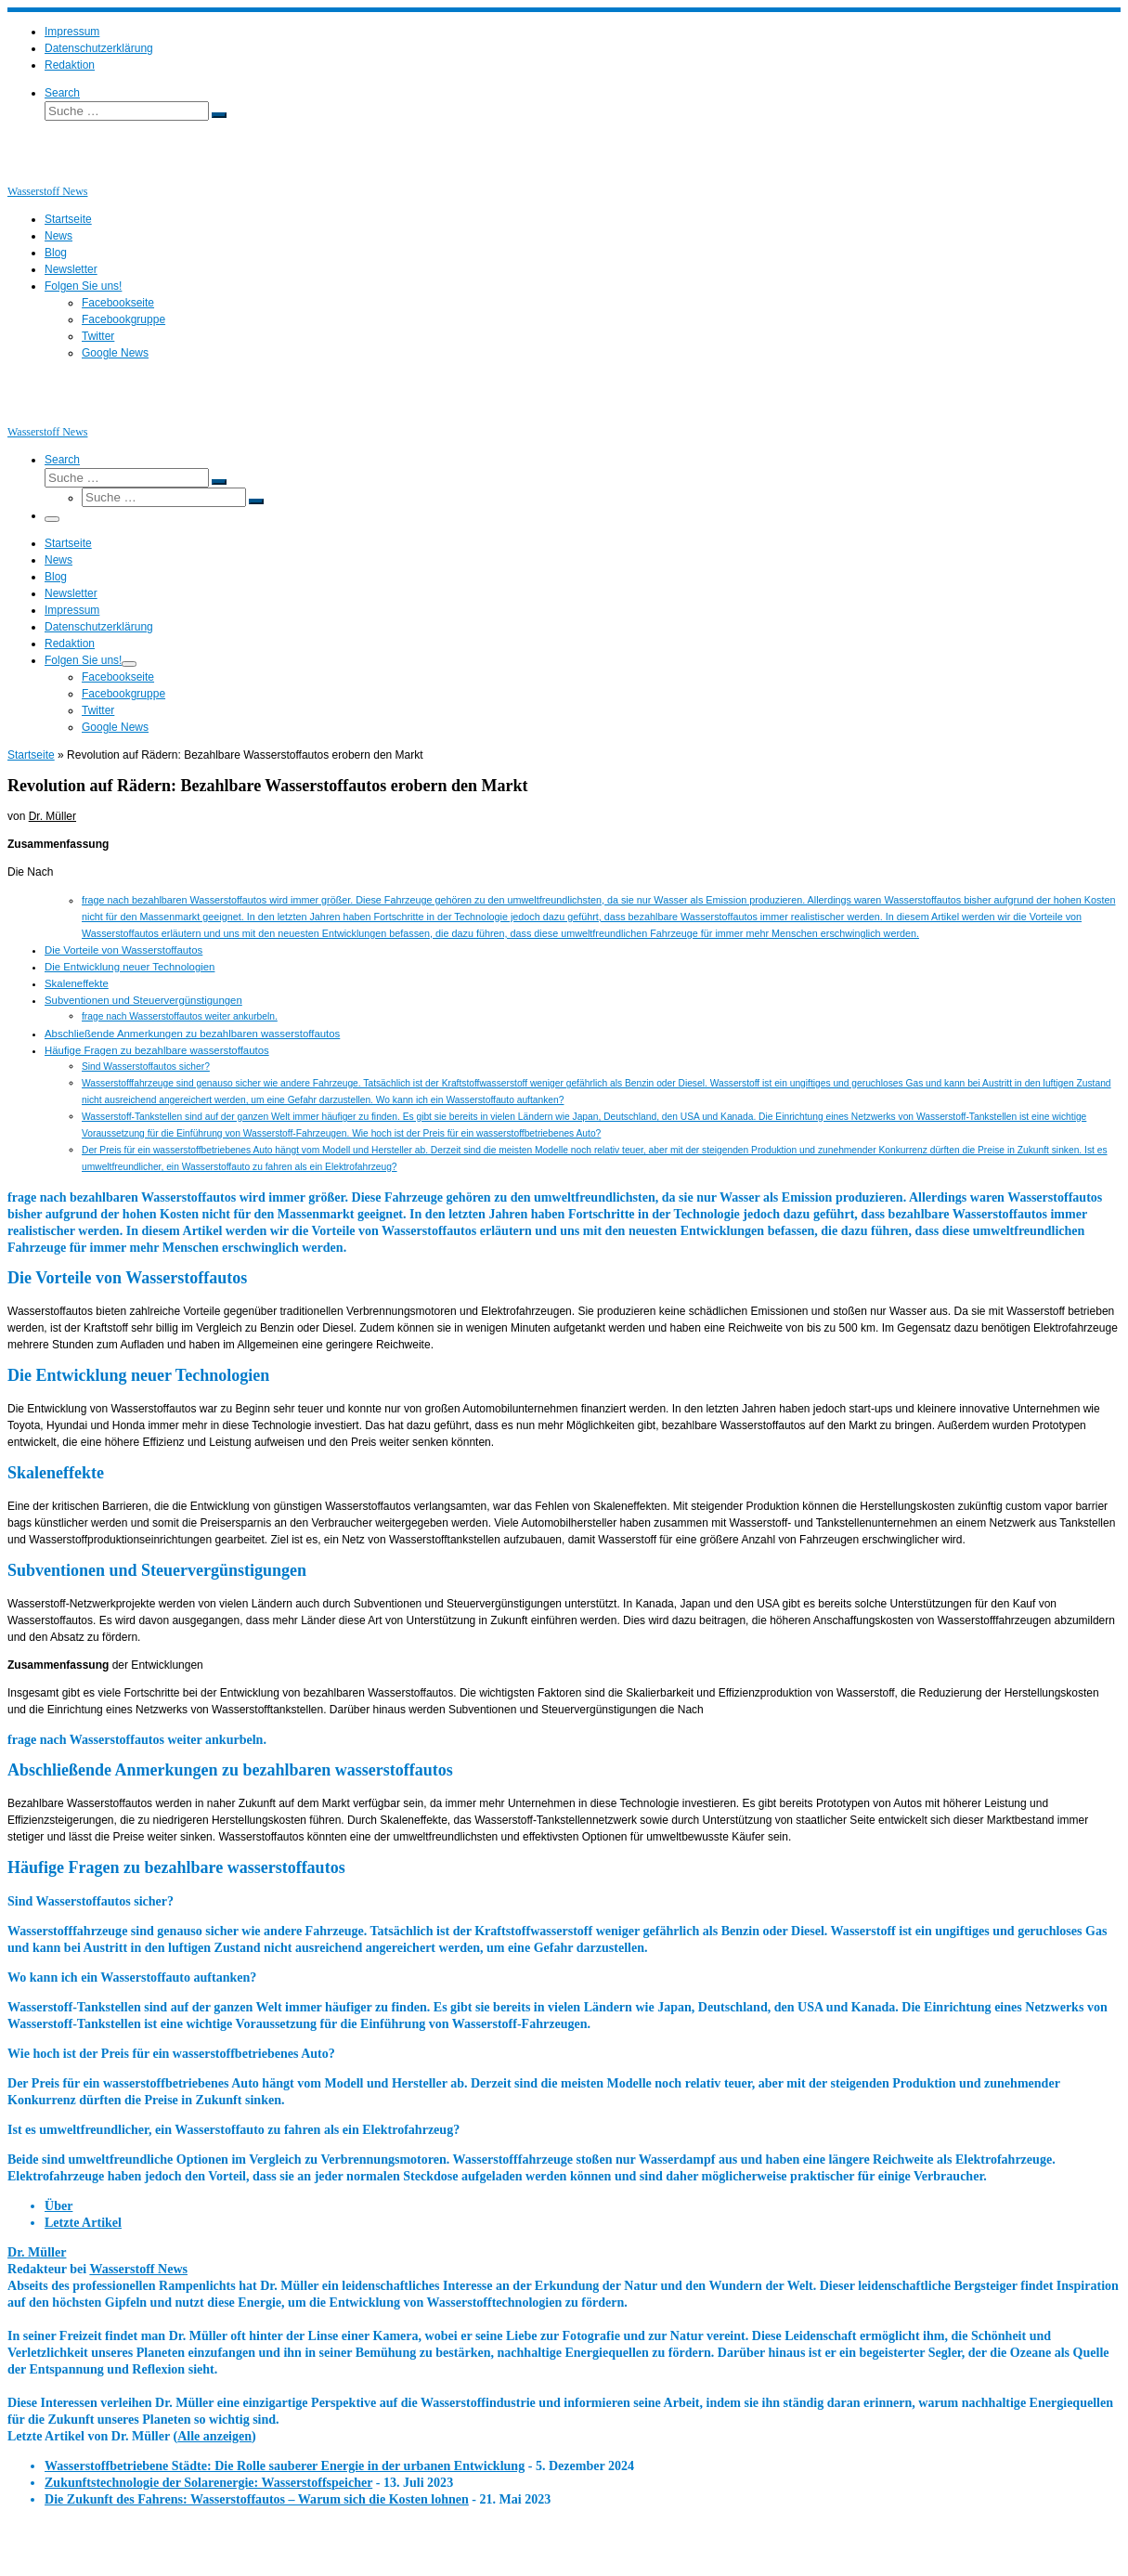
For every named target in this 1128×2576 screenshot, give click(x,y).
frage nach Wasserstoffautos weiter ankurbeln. (180, 1016)
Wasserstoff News (138, 2268)
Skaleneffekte (77, 983)
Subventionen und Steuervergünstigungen (143, 1000)
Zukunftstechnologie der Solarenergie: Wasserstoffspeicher (208, 2482)
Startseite (31, 754)
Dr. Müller (52, 816)
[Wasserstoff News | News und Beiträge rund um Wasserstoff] (30, 174)
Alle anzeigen (214, 2435)
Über (58, 2205)
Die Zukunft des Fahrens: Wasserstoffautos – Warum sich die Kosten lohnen (257, 2498)
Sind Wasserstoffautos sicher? (146, 1066)
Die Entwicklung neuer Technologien (129, 966)
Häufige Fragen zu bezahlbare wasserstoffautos (157, 1050)
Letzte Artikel (83, 2222)
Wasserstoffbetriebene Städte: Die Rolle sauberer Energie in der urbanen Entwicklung (285, 2465)
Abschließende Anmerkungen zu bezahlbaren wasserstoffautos (192, 1033)
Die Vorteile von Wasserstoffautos (123, 950)
